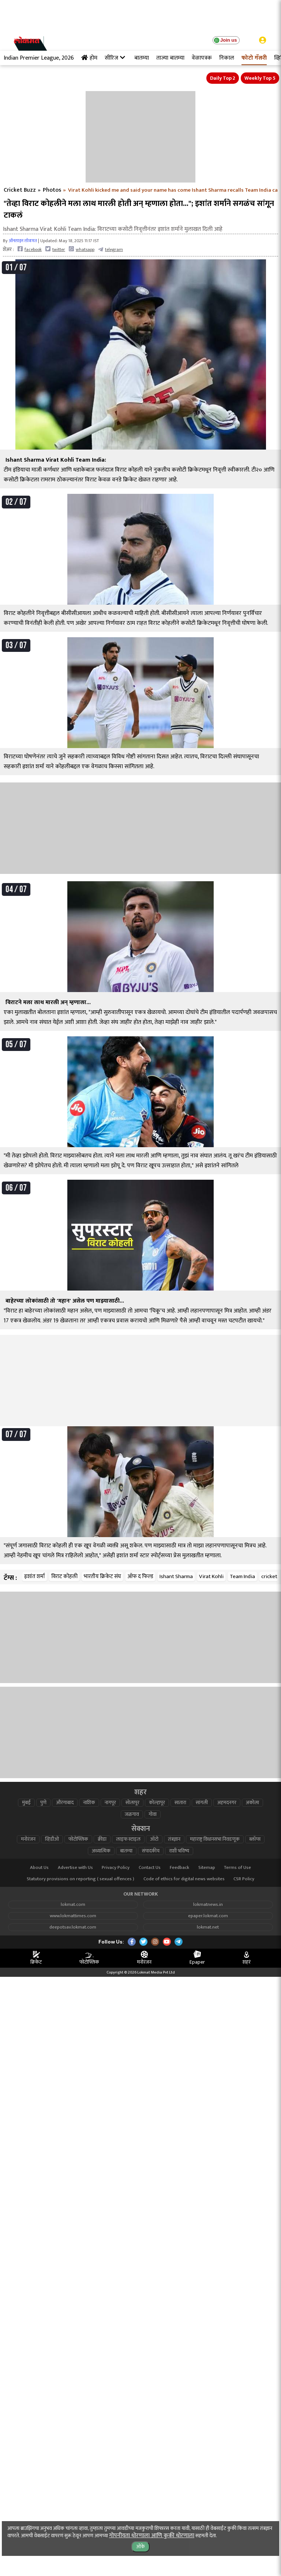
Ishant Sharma (176, 1576)
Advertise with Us (75, 1867)
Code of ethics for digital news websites (184, 1878)
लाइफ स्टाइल (128, 1839)
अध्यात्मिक (101, 1851)
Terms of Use (237, 1867)
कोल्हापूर (157, 1803)
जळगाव (132, 1814)
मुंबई (26, 1803)
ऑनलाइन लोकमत (23, 240)
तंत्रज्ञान (174, 1839)
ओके (140, 2546)
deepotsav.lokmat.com (72, 1927)
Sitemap (206, 1867)
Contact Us (150, 1867)
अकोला (252, 1803)
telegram (110, 249)
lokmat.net (208, 1927)
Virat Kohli (211, 1576)
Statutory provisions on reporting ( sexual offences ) (80, 1878)
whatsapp (81, 249)
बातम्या (126, 1851)
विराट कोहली (64, 1576)
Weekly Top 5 (260, 78)
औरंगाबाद (65, 1803)
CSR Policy (243, 1878)
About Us (39, 1867)
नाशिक (89, 1803)
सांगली (202, 1803)
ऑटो (154, 1839)
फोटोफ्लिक (78, 1839)
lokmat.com (73, 1904)
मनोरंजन (28, 1839)
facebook (30, 249)
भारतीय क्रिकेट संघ (102, 1576)
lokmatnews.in (208, 1904)
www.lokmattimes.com (73, 1916)
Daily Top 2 (222, 78)
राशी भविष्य (179, 1851)
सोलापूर (132, 1803)
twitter (55, 249)
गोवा (153, 1814)
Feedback (179, 1867)
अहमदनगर (226, 1803)
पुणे (43, 1803)
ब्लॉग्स (255, 1839)
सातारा (180, 1803)
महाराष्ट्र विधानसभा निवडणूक (215, 1839)
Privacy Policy (116, 1867)
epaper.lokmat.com (208, 1916)
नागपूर (110, 1803)
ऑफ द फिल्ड (140, 1576)
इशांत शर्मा (34, 1576)
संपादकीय (151, 1851)
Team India (242, 1576)
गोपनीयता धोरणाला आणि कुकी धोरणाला (151, 2536)
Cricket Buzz (20, 190)
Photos (52, 190)
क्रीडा (102, 1839)
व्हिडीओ (52, 1839)
